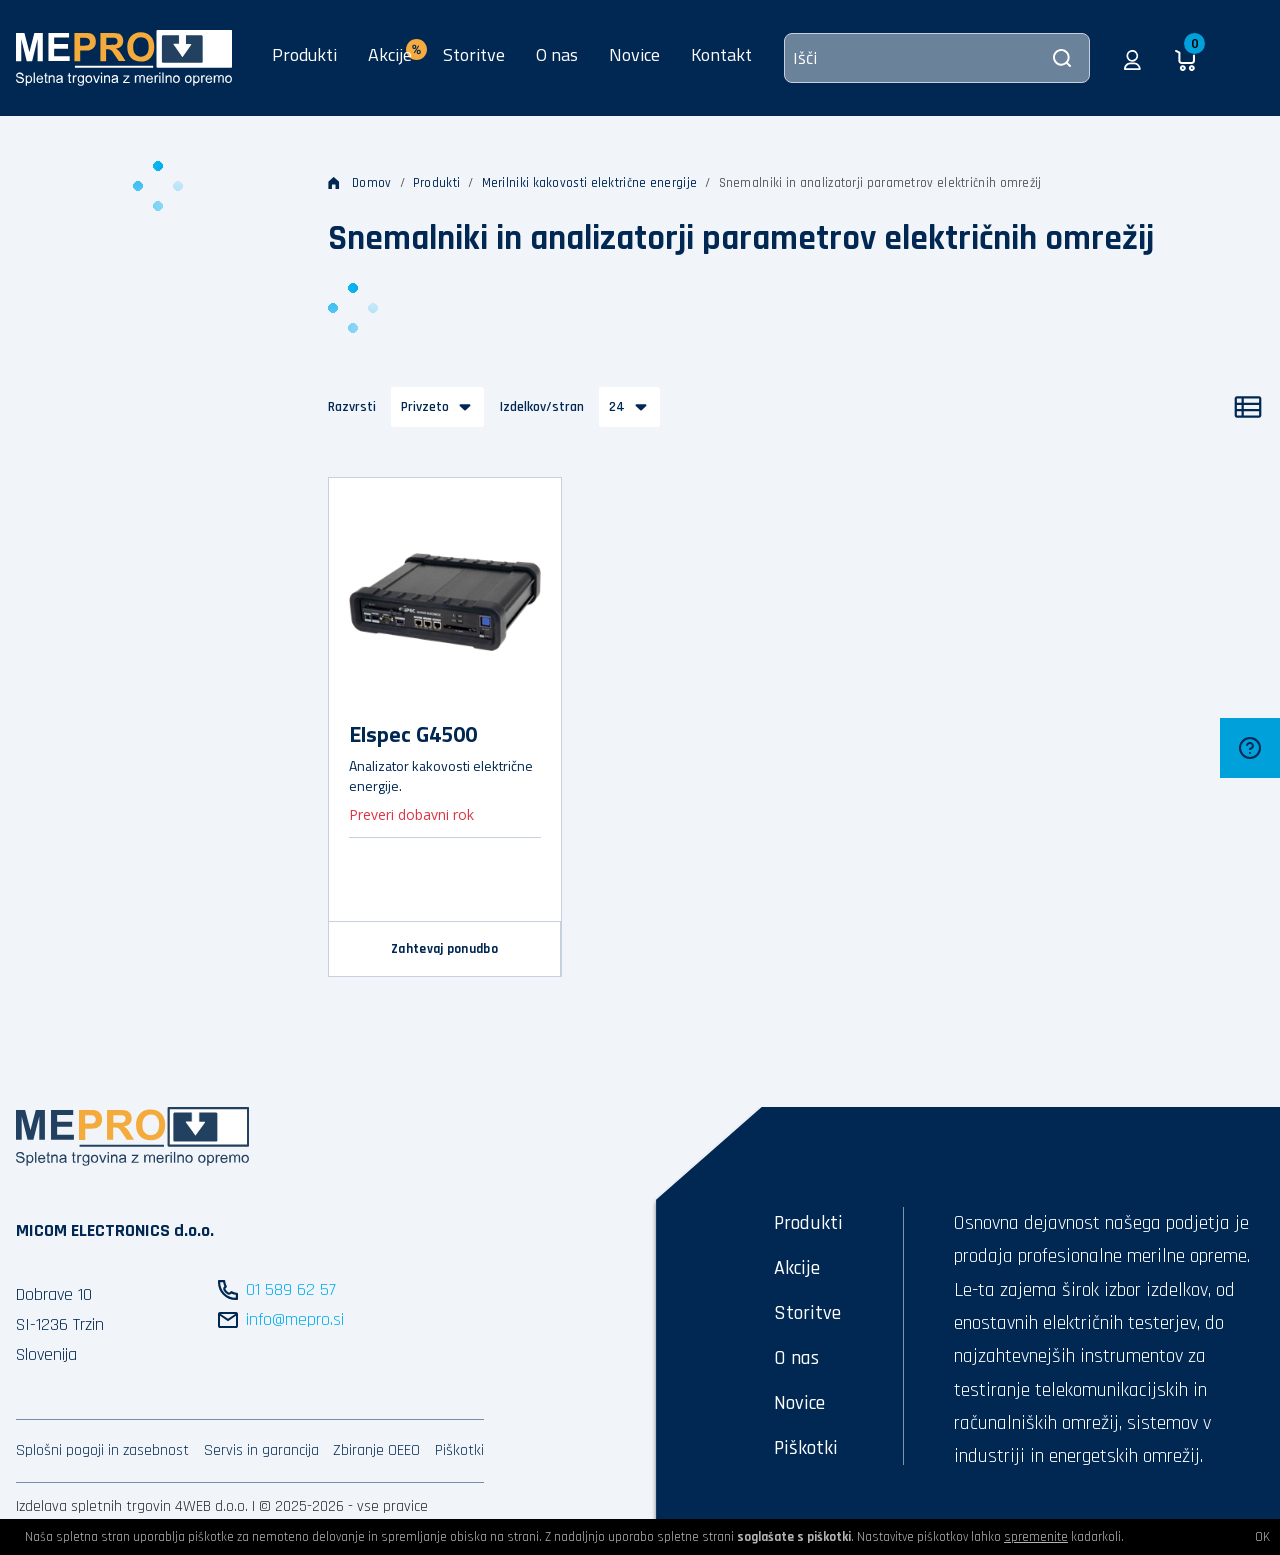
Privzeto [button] (425, 407)
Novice (634, 54)
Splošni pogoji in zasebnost (102, 1450)
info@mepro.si (295, 1319)
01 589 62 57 (291, 1289)
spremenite (1036, 1537)
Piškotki (459, 1450)
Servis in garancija (261, 1450)
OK (1262, 1537)
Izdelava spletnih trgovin (93, 1506)
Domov (360, 183)
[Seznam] (1248, 407)
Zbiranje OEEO (376, 1450)
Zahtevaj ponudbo (444, 949)
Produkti (304, 54)
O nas (557, 54)
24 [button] (617, 407)
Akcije (797, 1268)
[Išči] (937, 58)
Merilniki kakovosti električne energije (590, 183)
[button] (1132, 58)
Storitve (474, 54)
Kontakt (721, 54)
